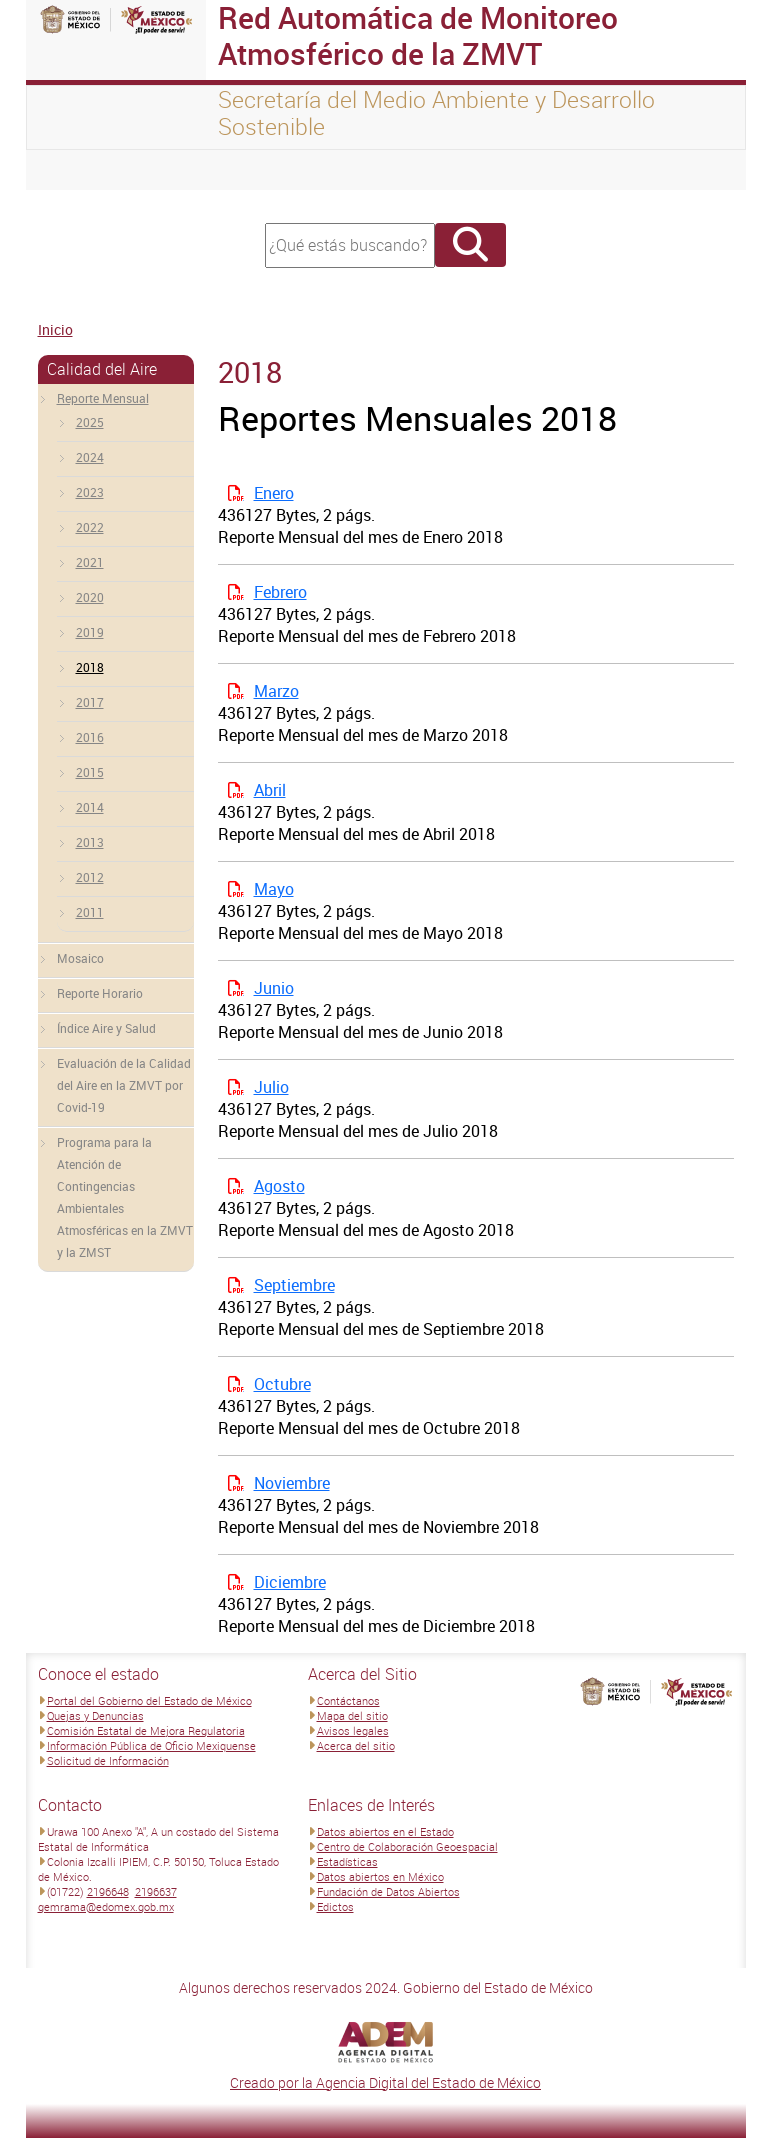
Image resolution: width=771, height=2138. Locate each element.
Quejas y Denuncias (95, 1715)
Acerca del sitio (356, 1745)
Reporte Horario (100, 993)
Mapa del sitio (352, 1715)
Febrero (280, 592)
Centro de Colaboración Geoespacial (407, 1846)
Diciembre (290, 1582)
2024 (90, 457)
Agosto (279, 1186)
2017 (90, 702)
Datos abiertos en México (380, 1876)
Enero (274, 493)
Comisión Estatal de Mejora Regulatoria (146, 1730)
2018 (90, 667)
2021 (90, 562)
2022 (90, 527)
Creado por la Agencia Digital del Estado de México (385, 2082)
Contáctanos (348, 1700)
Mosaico (80, 958)
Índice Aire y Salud (106, 1028)
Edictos (335, 1906)
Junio (274, 988)
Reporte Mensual (103, 398)
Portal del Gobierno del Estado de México (149, 1700)
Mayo (274, 889)
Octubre (282, 1384)
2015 (90, 772)
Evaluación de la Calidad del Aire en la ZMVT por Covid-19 (124, 1085)
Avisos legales (353, 1730)
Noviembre (292, 1483)
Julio (271, 1087)
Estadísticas (347, 1861)
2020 (90, 597)
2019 (90, 632)
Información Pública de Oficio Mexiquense (151, 1745)
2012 (90, 877)
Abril (270, 790)
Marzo (276, 691)
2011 (90, 912)
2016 (90, 737)
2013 (90, 842)
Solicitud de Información (108, 1760)
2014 (90, 807)
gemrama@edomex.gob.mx (106, 1906)
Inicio (55, 329)
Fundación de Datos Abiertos (388, 1891)
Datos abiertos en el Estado (385, 1831)
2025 (90, 422)
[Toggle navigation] (66, 170)
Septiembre (294, 1285)
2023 (90, 492)
